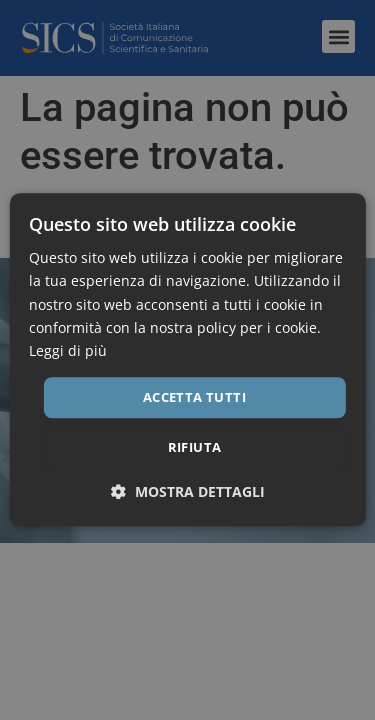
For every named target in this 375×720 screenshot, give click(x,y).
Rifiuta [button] (195, 448)
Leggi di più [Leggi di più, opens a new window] (68, 350)
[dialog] (187, 360)
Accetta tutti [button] (194, 397)
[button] (188, 492)
